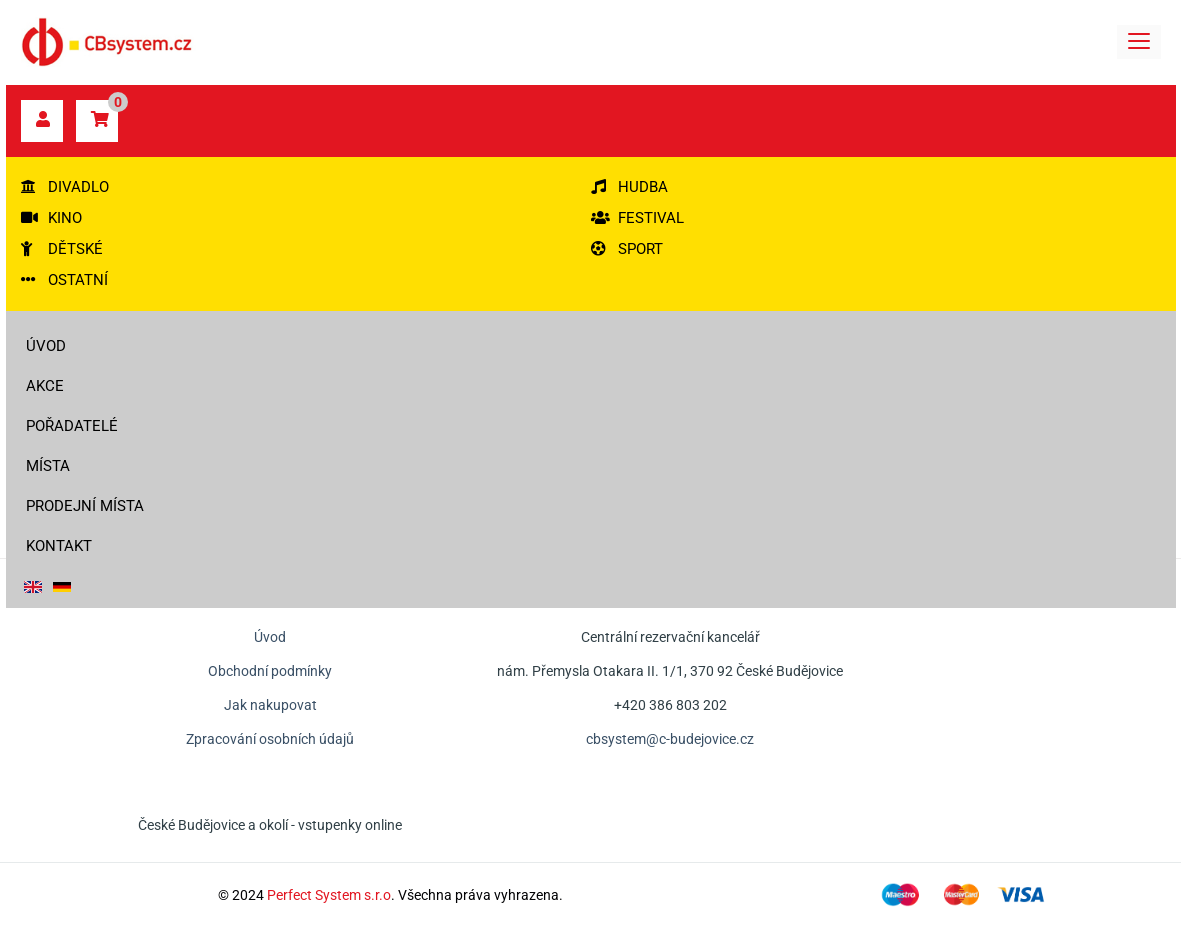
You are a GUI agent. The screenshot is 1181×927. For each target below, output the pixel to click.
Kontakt (59, 546)
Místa (48, 466)
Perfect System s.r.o (329, 895)
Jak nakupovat (270, 705)
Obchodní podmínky (270, 671)
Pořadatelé (72, 426)
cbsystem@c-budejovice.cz (670, 739)
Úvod (46, 346)
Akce (45, 386)
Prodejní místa (85, 506)
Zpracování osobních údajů (270, 739)
